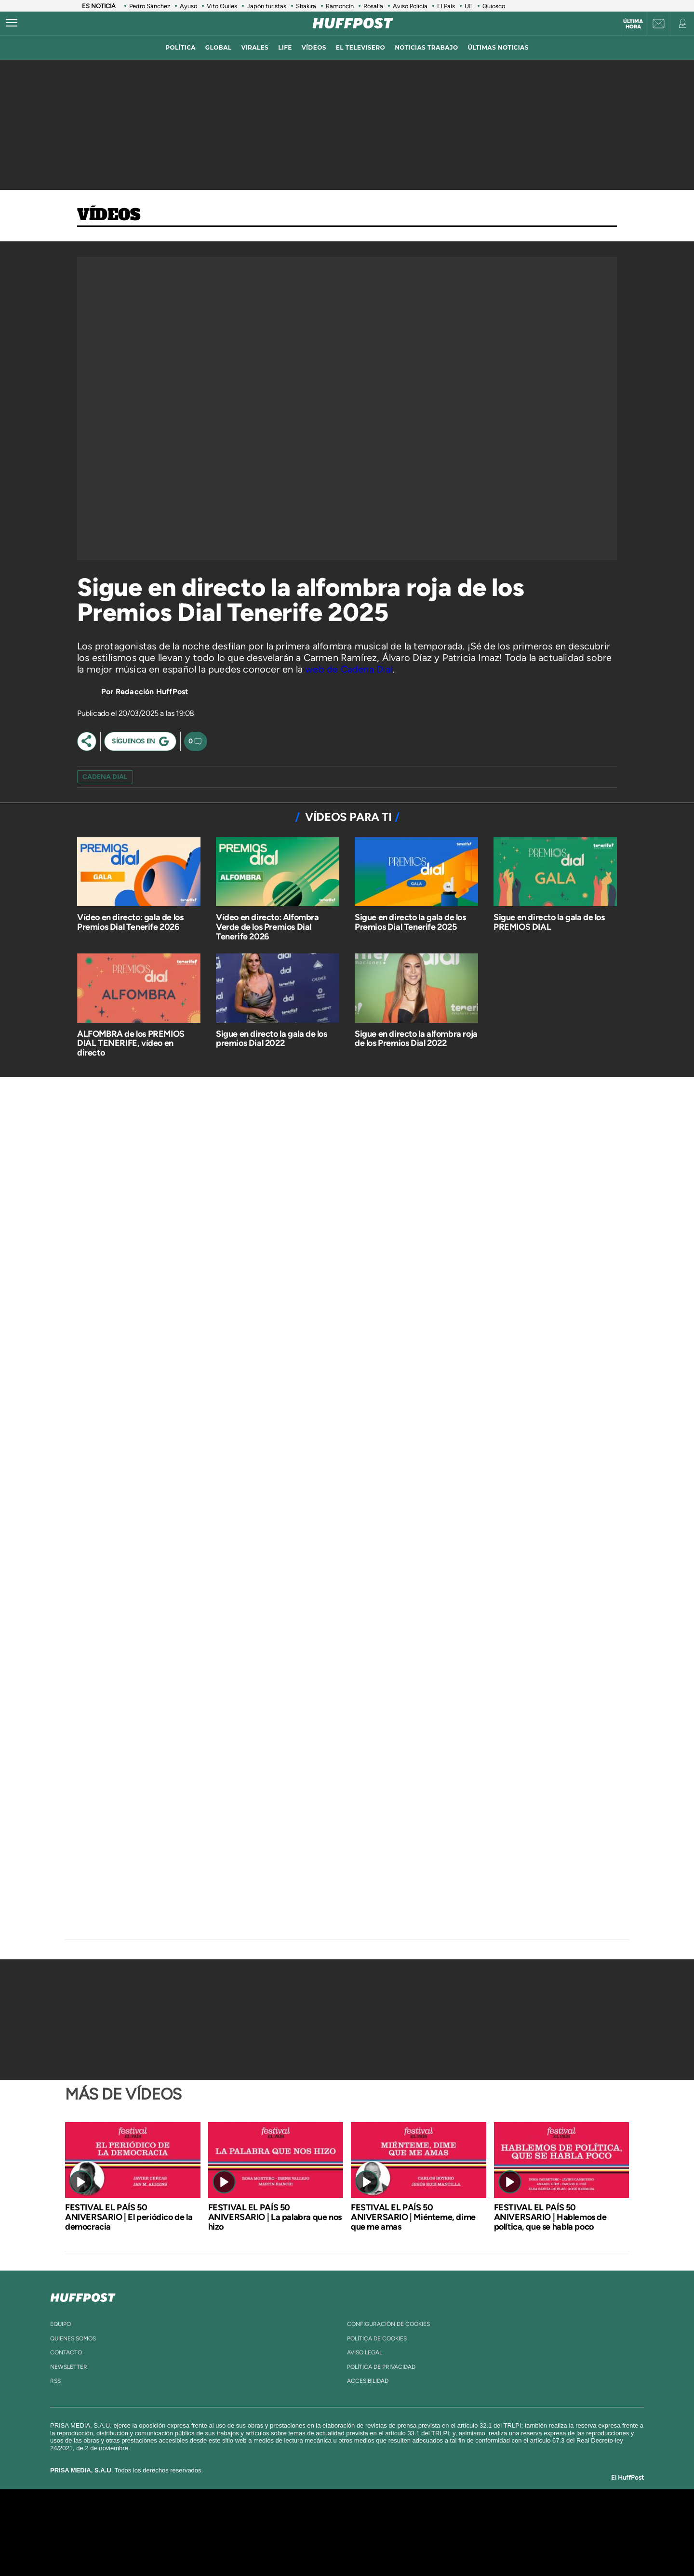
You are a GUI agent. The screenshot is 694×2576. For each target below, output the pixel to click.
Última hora (633, 24)
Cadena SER (420, 2518)
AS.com (451, 2518)
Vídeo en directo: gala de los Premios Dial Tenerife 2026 (130, 922)
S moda (407, 2547)
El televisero (360, 47)
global (218, 47)
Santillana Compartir (379, 2518)
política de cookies (377, 2338)
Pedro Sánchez (149, 6)
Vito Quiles (222, 6)
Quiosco (493, 6)
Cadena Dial (404, 2532)
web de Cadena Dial (349, 669)
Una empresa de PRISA (151, 2525)
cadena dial (105, 777)
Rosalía (373, 6)
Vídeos (109, 215)
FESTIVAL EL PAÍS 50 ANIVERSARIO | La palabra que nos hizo (275, 2217)
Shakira (306, 6)
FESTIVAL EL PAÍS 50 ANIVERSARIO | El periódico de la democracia (128, 2217)
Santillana (328, 2518)
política (180, 47)
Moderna (278, 2547)
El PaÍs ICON (367, 2547)
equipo (60, 2324)
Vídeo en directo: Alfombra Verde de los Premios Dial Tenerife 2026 (267, 927)
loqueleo (450, 2547)
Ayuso (188, 6)
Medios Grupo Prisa (151, 2549)
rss (55, 2381)
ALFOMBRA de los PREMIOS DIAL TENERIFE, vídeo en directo (131, 1043)
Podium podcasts (326, 2547)
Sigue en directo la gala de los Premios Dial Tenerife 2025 (410, 922)
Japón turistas (266, 6)
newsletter (68, 2367)
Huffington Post (250, 2532)
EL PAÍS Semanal (439, 2532)
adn (483, 2518)
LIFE (285, 47)
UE (469, 6)
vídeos (314, 47)
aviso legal (364, 2352)
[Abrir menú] (11, 23)
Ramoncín (340, 6)
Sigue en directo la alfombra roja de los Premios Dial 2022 (416, 1039)
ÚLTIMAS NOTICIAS (498, 47)
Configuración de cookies (388, 2324)
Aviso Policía (410, 6)
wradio (331, 2532)
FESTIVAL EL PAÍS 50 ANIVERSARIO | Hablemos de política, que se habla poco (550, 2217)
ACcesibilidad (367, 2381)
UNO (303, 2532)
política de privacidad (381, 2367)
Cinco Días (367, 2532)
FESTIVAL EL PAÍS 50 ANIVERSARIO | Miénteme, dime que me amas (413, 2217)
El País (446, 6)
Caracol (518, 2518)
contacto (66, 2352)
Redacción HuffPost (152, 691)
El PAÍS (237, 2518)
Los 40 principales (283, 2518)
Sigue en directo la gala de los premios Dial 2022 (271, 1039)
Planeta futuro (475, 2532)
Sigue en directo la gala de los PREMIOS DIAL (549, 922)
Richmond (231, 2547)
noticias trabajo (426, 47)
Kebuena (510, 2532)
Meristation (496, 2547)
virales (254, 47)
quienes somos (73, 2338)
